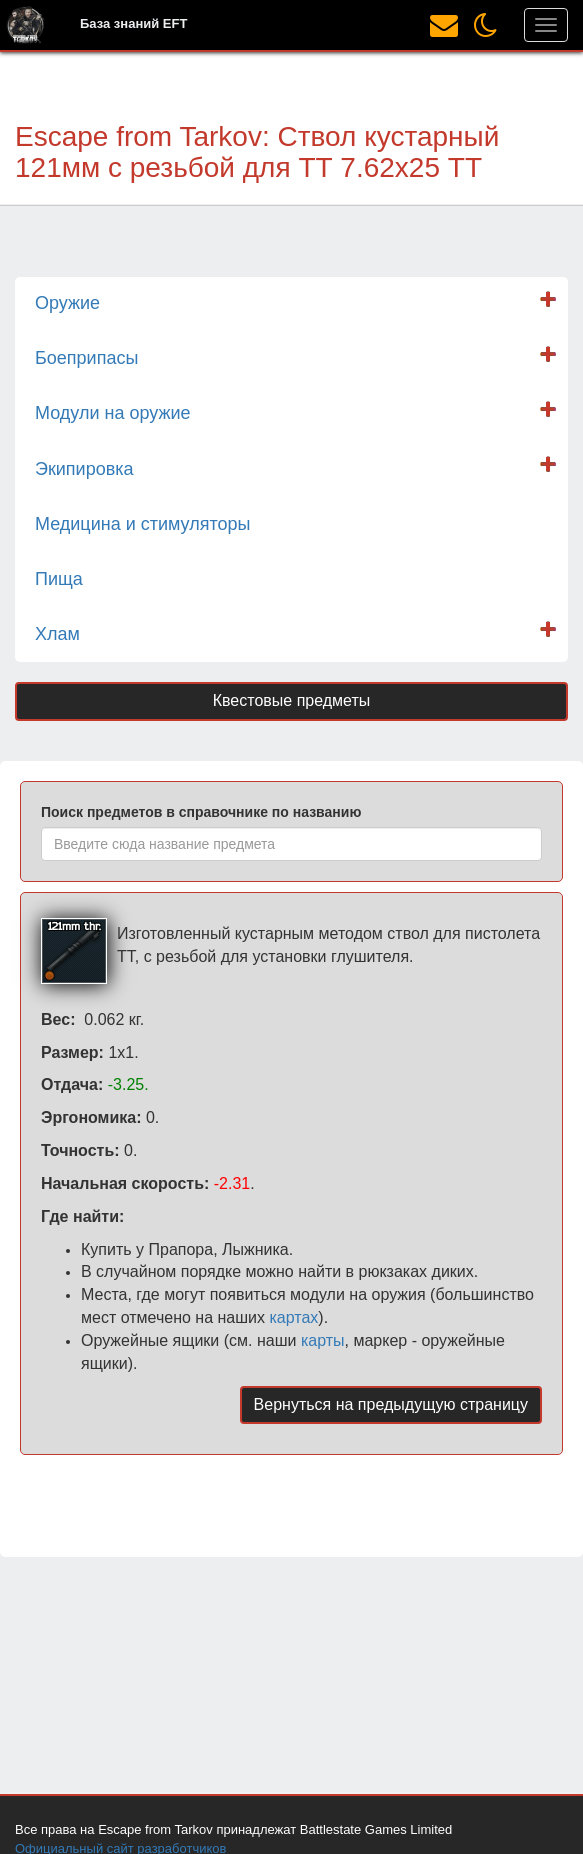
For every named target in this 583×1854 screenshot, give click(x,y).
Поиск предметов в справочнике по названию (201, 812)
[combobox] (291, 844)
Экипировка (84, 469)
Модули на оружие (113, 413)
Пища (59, 579)
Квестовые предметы (292, 700)
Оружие (67, 303)
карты (323, 1340)
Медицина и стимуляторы (142, 524)
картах (293, 1317)
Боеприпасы (86, 358)
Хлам (57, 634)
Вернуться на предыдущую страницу (391, 1404)
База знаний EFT (133, 23)
